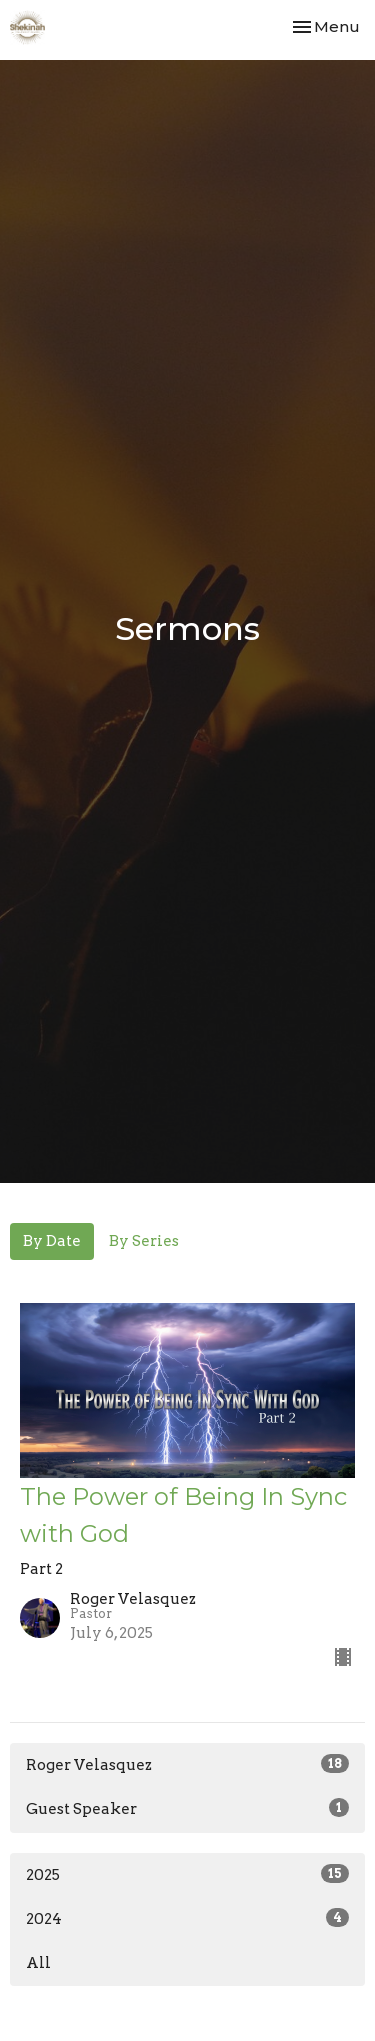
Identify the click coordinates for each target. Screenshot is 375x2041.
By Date (52, 1241)
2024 (187, 1918)
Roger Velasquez (187, 1764)
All (38, 1963)
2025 (187, 1874)
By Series (144, 1241)
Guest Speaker (187, 1808)
